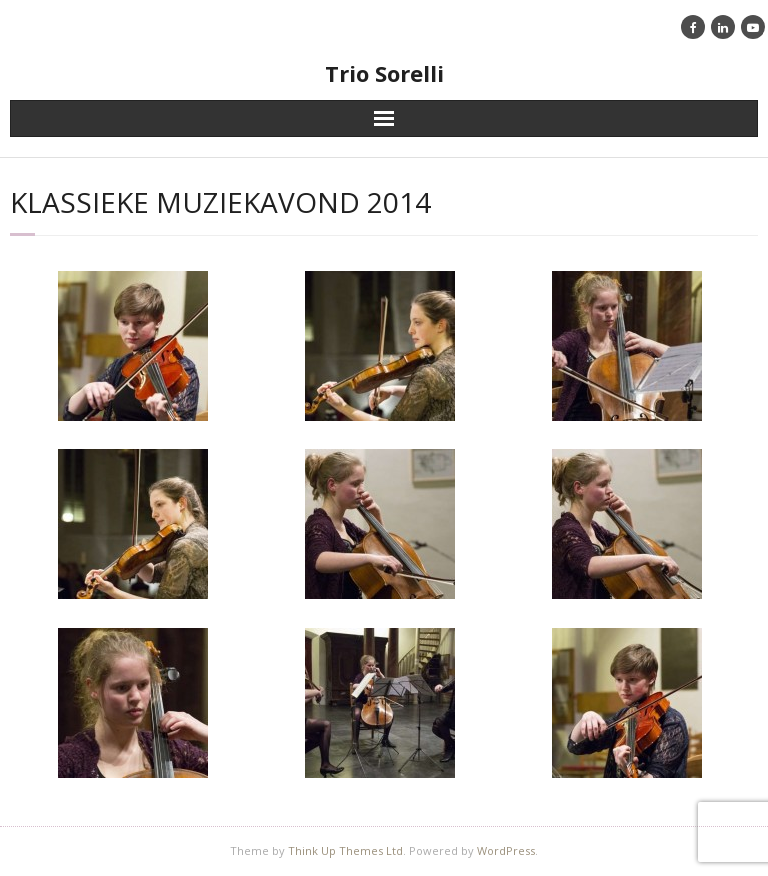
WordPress (506, 850)
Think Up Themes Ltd (345, 850)
